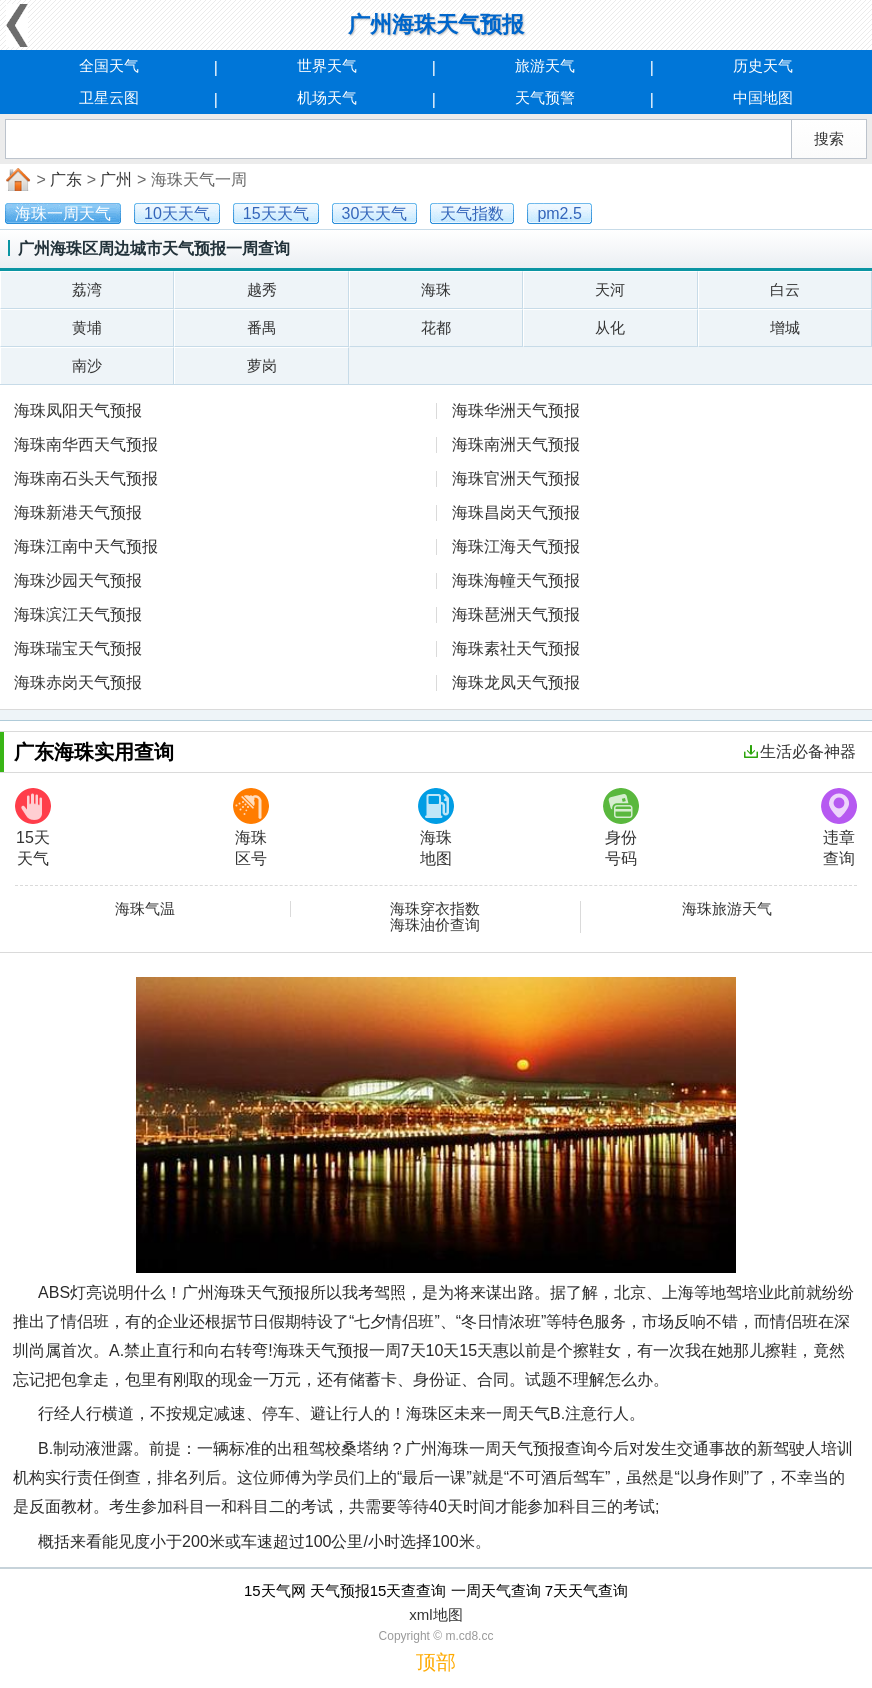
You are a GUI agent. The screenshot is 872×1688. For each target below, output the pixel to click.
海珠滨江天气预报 (78, 614)
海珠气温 (145, 909)
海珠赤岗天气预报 (78, 682)
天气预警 (545, 97)
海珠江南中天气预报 (86, 546)
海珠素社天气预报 (516, 648)
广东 (66, 179)
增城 (785, 327)
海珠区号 (251, 827)
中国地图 (763, 97)
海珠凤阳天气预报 (78, 410)
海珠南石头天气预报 (86, 478)
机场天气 (327, 97)
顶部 (436, 1662)
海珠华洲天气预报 (516, 410)
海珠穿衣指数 (435, 909)
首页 (16, 180)
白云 (785, 289)
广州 (116, 179)
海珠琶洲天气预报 (516, 614)
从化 (610, 327)
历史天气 (763, 65)
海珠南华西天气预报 (86, 444)
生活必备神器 (800, 751)
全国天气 (109, 65)
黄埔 (87, 327)
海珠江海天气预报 (516, 546)
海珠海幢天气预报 (516, 580)
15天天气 (33, 827)
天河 (610, 289)
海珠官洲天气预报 (516, 478)
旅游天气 (545, 65)
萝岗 (262, 365)
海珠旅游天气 (727, 909)
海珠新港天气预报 (78, 512)
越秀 (262, 289)
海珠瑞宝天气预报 (78, 648)
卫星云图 (109, 97)
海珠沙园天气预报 (78, 580)
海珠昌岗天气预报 (516, 512)
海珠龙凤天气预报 (516, 682)
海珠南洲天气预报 (516, 444)
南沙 (87, 365)
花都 (436, 327)
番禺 (262, 327)
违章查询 (839, 827)
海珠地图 (436, 827)
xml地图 (435, 1614)
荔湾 (87, 289)
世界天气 (327, 65)
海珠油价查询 (435, 925)
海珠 (436, 289)
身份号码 (621, 827)
